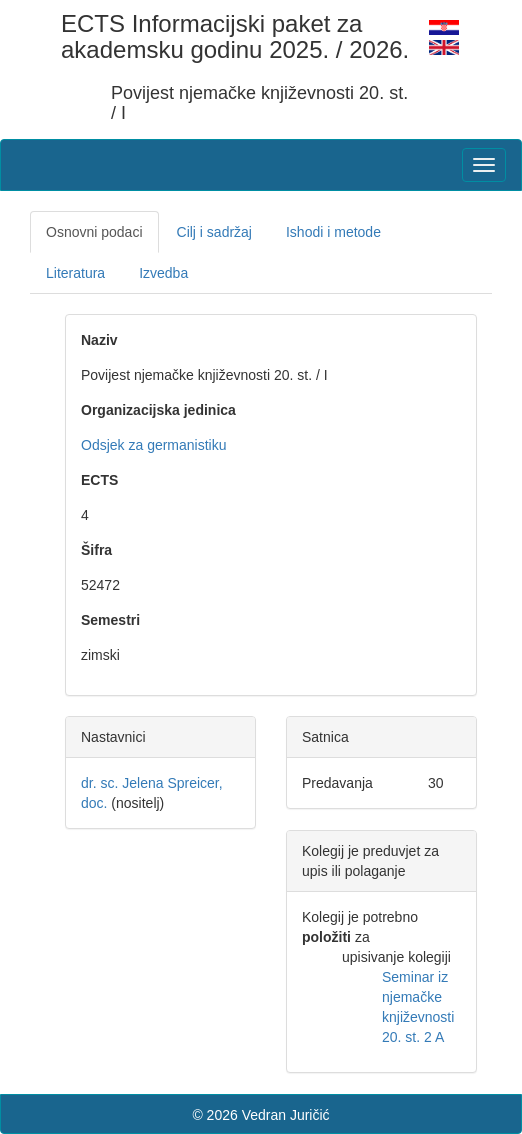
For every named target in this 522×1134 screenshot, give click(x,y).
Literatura (75, 273)
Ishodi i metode (333, 232)
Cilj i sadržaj (214, 232)
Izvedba (163, 273)
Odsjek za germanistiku (154, 445)
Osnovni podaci (94, 232)
